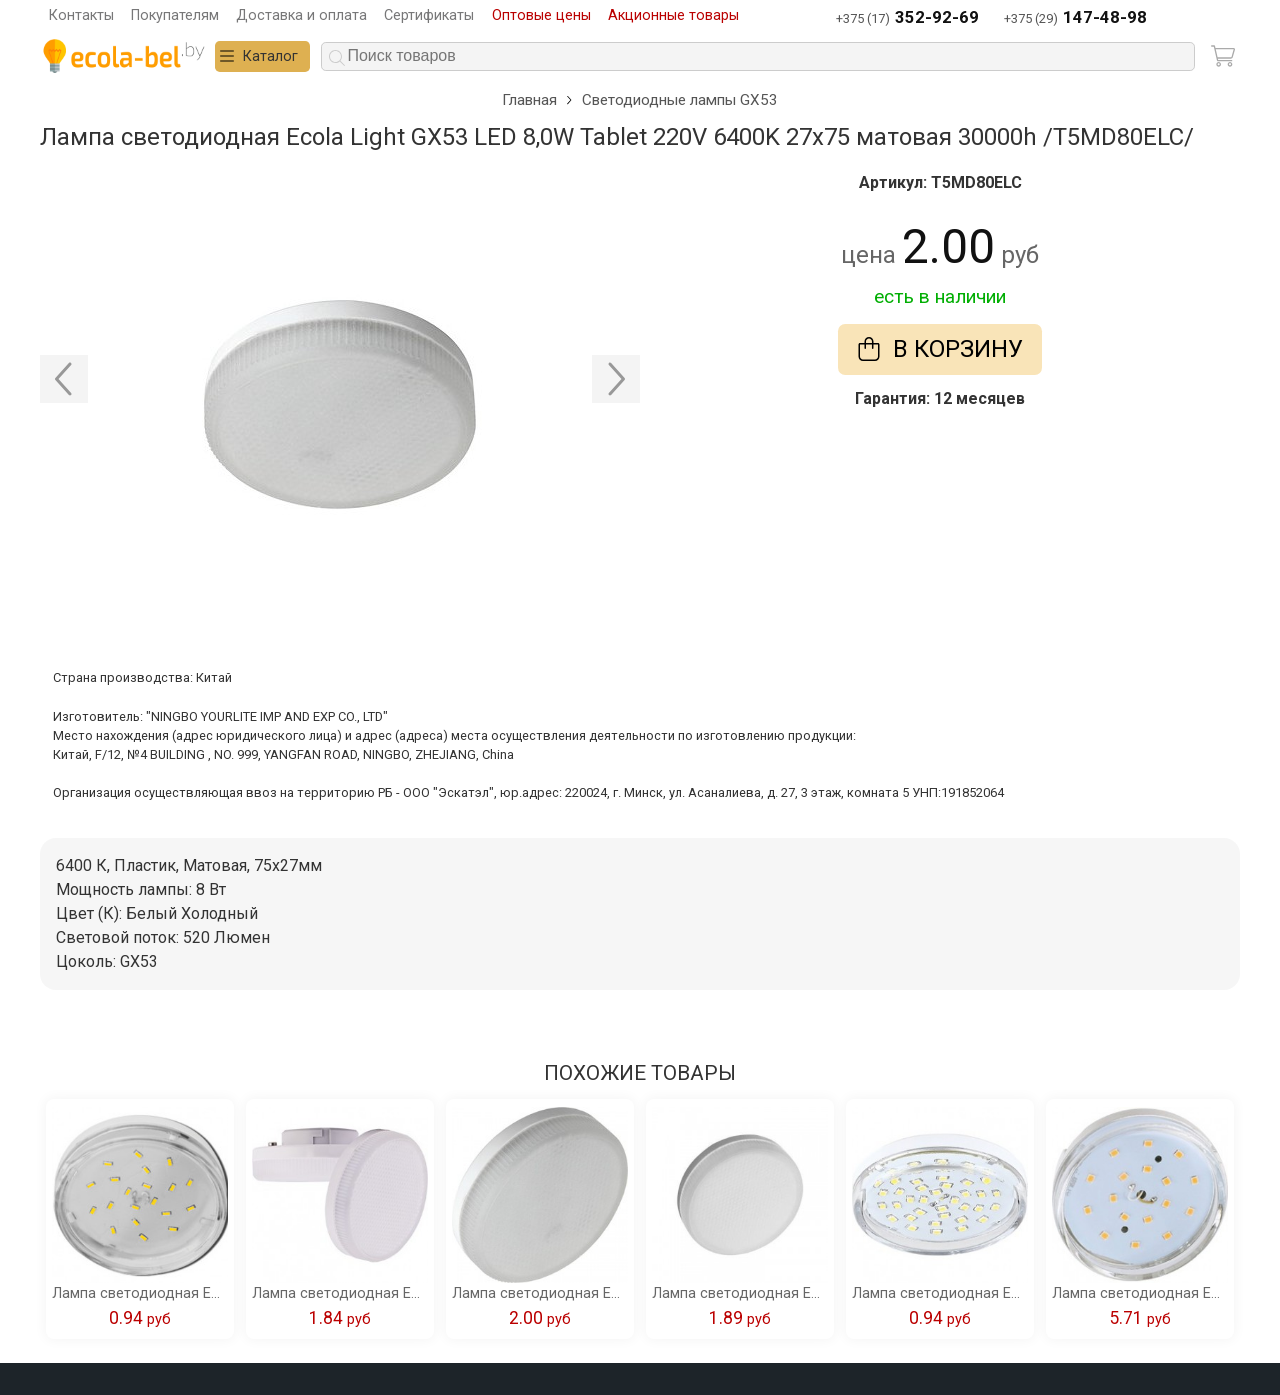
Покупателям (175, 15)
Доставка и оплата (301, 15)
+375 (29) (1075, 18)
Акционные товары (673, 15)
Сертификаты (429, 15)
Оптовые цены (541, 15)
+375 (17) (907, 18)
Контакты (81, 15)
